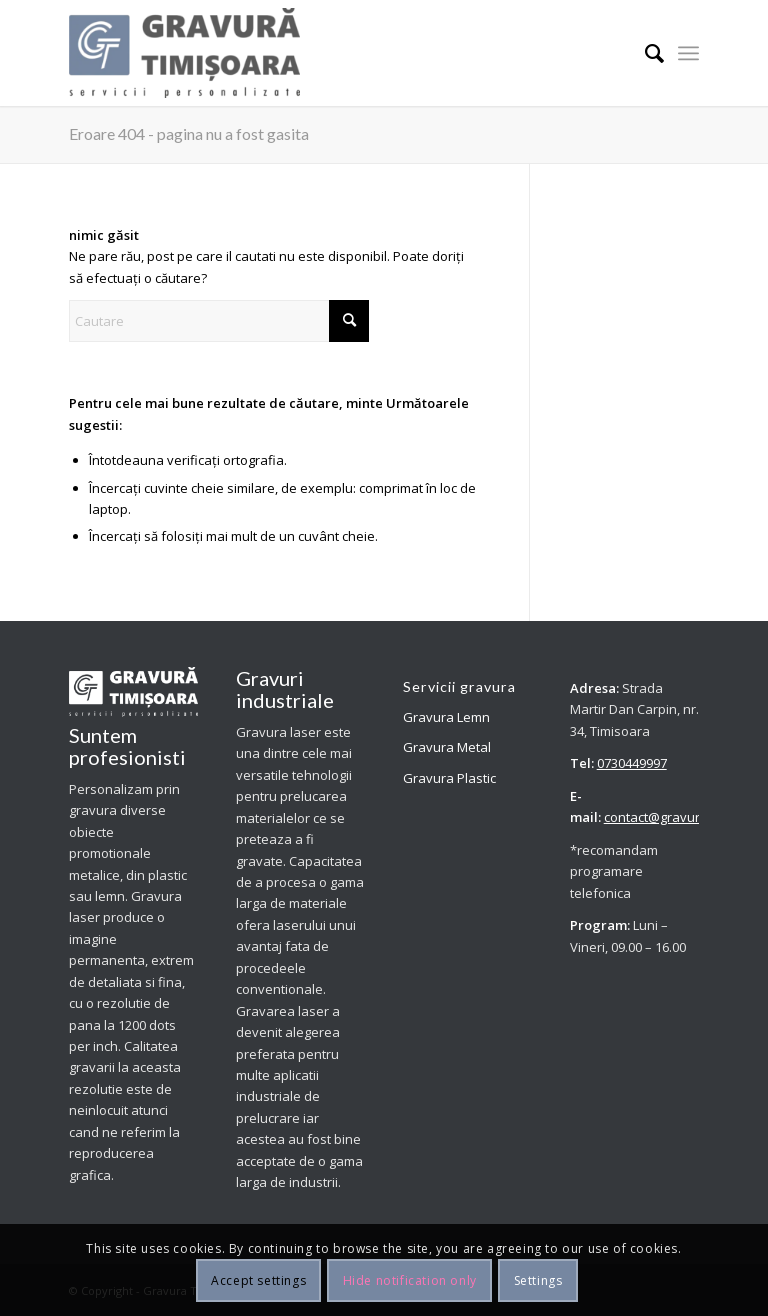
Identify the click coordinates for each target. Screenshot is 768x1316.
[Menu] (688, 53)
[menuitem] (644, 53)
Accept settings (258, 1280)
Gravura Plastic (449, 778)
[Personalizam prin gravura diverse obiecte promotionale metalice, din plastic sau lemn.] (184, 53)
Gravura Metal (447, 747)
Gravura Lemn (446, 717)
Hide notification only (410, 1280)
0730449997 (632, 763)
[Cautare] (644, 53)
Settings (538, 1280)
